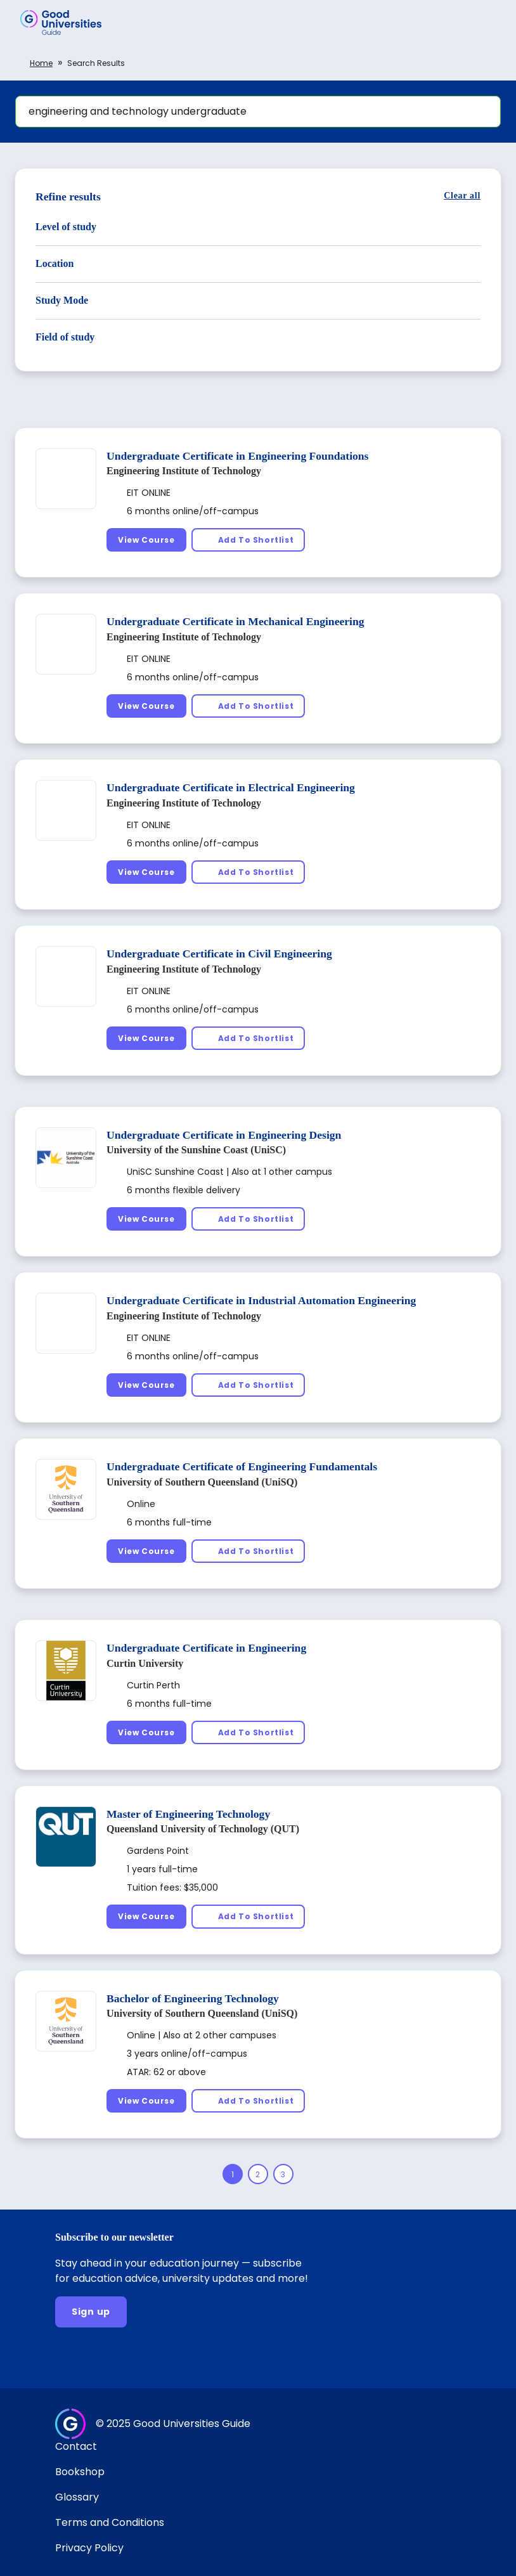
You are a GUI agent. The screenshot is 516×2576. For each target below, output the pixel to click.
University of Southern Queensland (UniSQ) (201, 1482)
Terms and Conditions (109, 2522)
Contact (76, 2446)
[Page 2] (258, 2174)
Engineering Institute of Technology (183, 470)
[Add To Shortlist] (248, 540)
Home (41, 63)
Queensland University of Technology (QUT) (202, 1828)
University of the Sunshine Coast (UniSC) (196, 1149)
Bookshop (80, 2471)
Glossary (77, 2497)
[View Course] (146, 540)
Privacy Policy (89, 2547)
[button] (488, 22)
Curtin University (144, 1663)
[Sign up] (91, 2311)
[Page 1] (233, 2174)
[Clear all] (462, 195)
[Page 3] (283, 2174)
